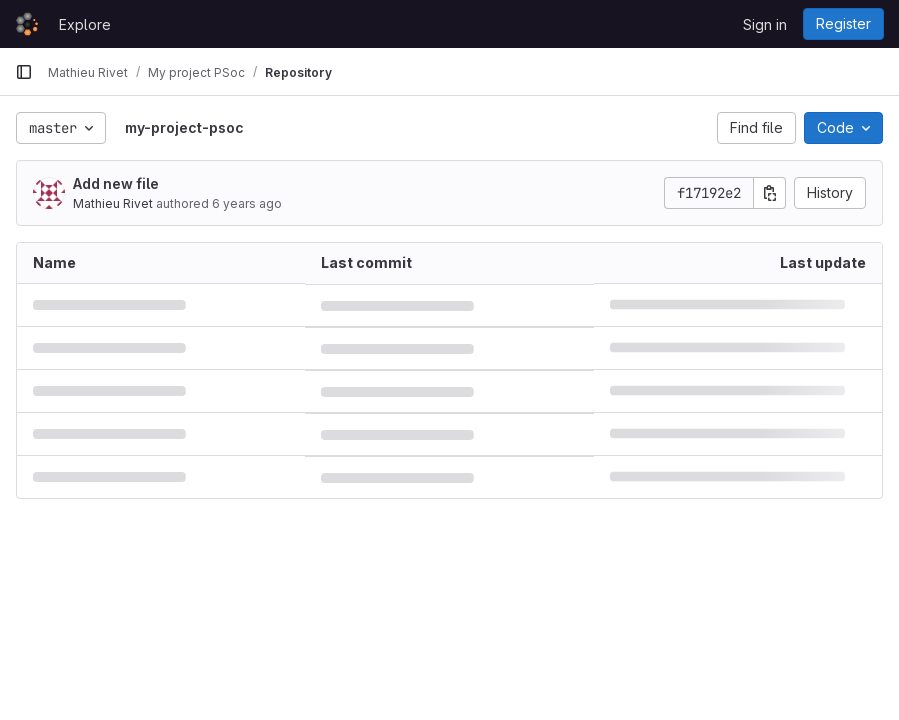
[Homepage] (27, 24)
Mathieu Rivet (113, 203)
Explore (85, 24)
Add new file (116, 183)
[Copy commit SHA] (770, 193)
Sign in (765, 24)
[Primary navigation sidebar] (24, 72)
